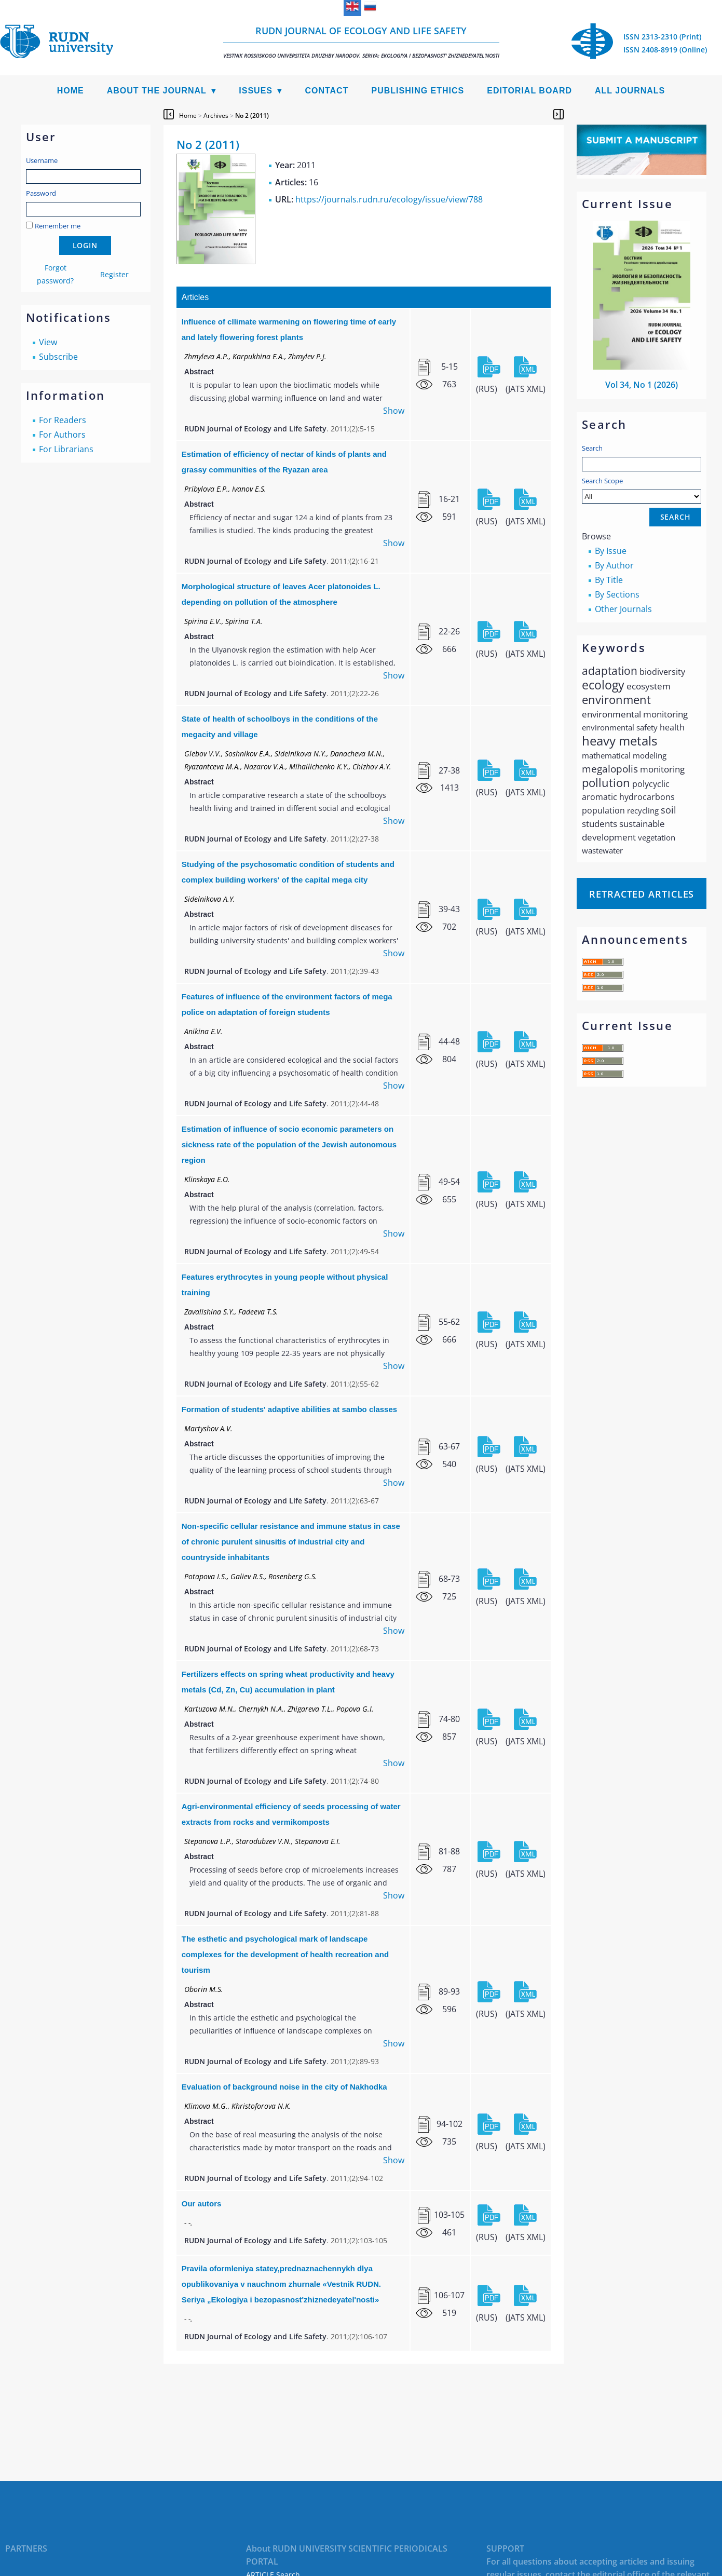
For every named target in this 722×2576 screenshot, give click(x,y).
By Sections (617, 594)
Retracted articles (641, 894)
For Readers (62, 420)
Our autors (202, 2203)
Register (114, 274)
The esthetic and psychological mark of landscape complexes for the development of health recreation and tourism (285, 1954)
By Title (609, 580)
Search (592, 448)
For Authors (62, 434)
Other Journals (623, 609)
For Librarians (66, 449)
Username (42, 160)
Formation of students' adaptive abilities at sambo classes (289, 1409)
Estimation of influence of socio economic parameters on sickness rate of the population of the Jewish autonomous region (289, 1144)
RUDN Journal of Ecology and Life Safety (361, 41)
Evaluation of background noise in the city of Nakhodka (284, 2086)
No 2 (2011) (252, 115)
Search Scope (641, 490)
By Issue (610, 551)
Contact (326, 90)
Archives (215, 115)
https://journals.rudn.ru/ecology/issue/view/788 (389, 199)
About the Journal (157, 90)
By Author (614, 565)
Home (70, 90)
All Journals (630, 90)
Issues (256, 90)
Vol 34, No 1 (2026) (641, 384)
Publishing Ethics (417, 90)
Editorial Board (529, 90)
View (48, 342)
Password (41, 193)
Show (393, 410)
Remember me (57, 226)
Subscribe (58, 356)
